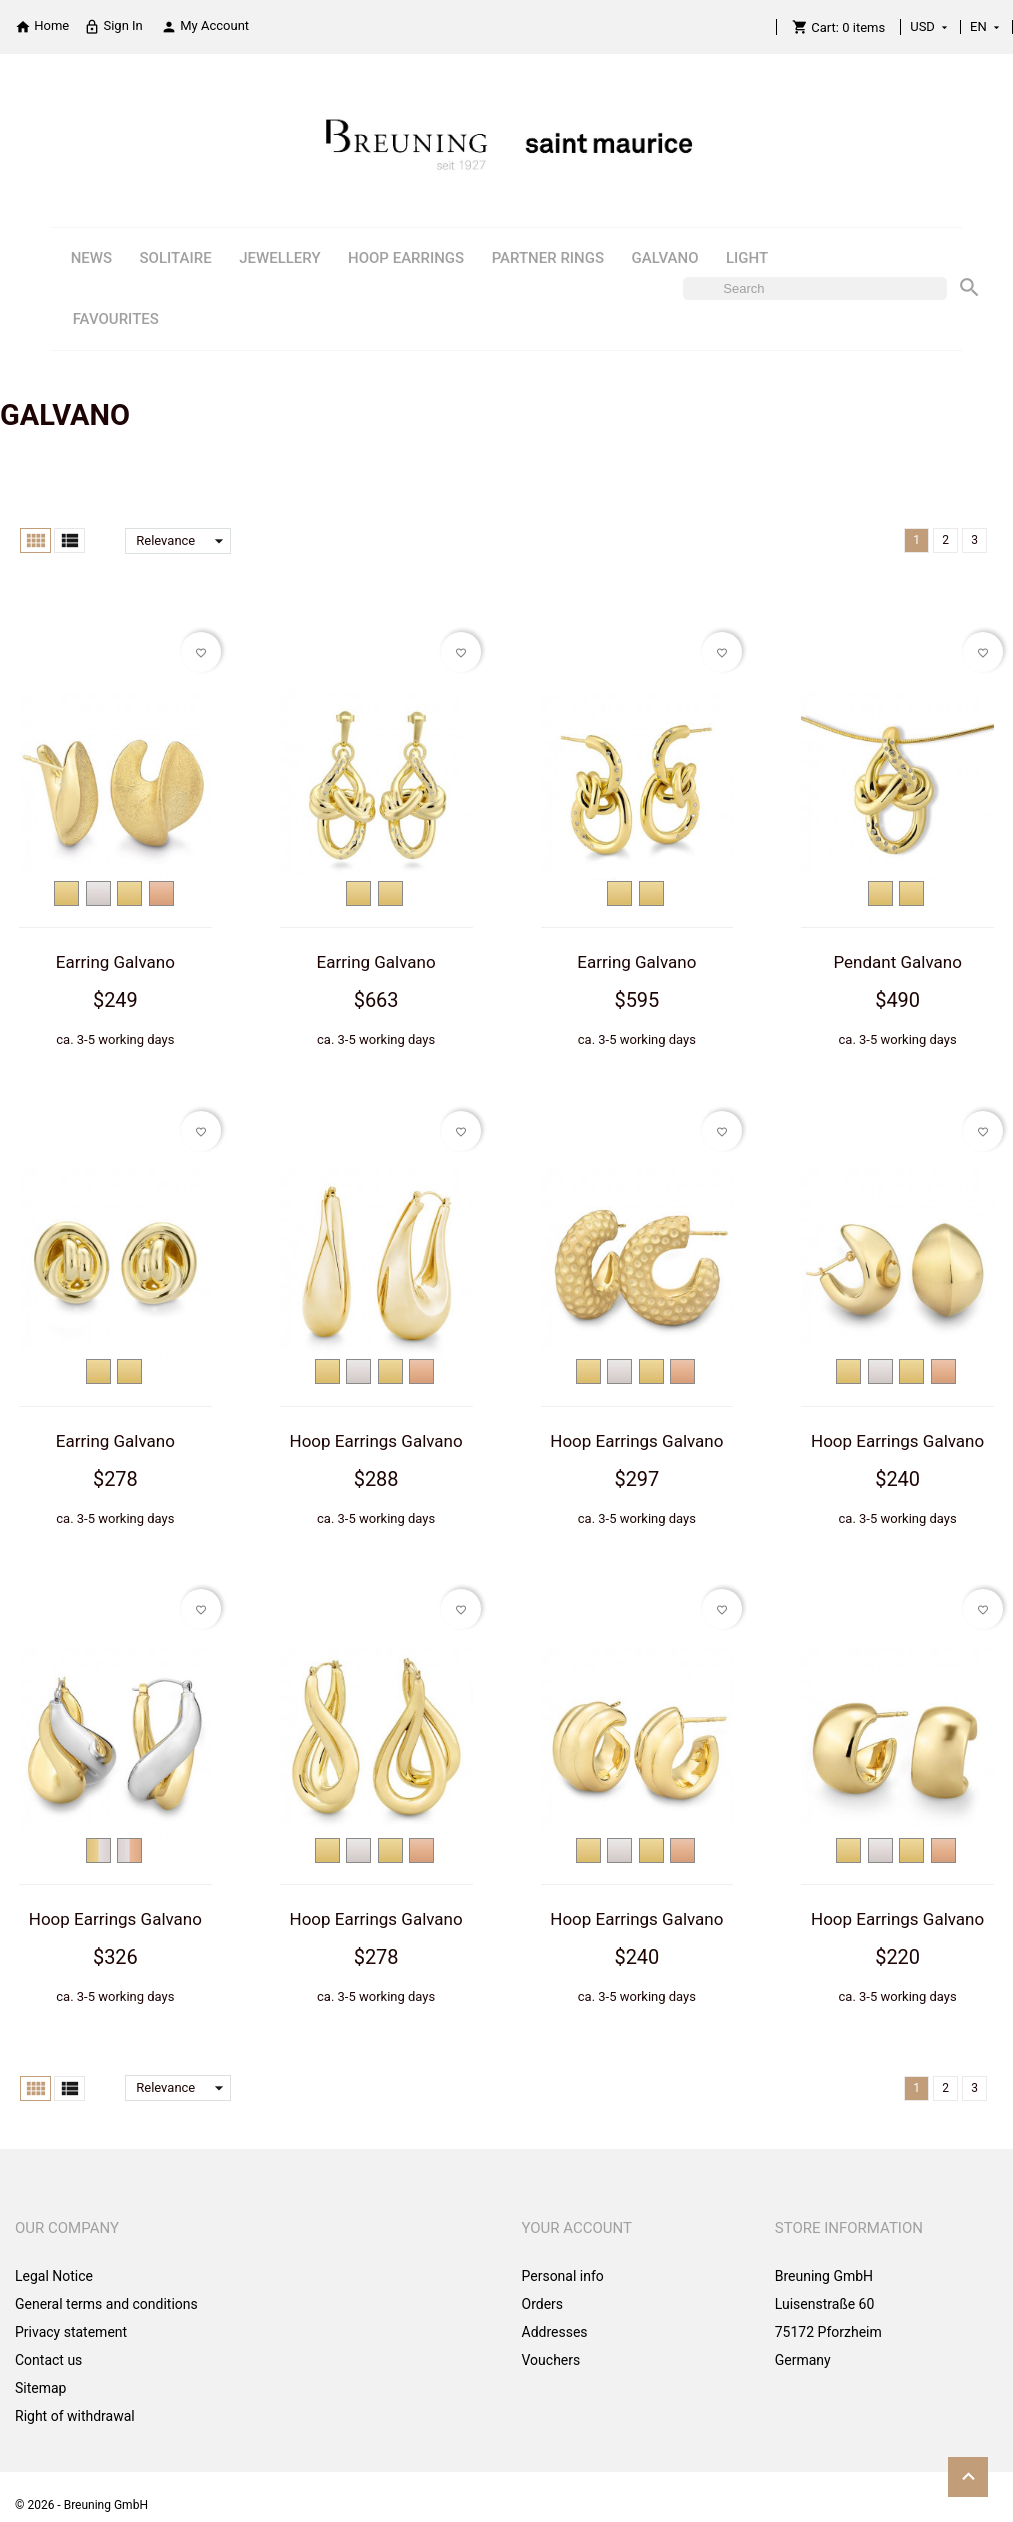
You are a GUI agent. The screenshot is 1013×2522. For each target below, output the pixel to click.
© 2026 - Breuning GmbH (81, 2505)
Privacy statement (71, 2332)
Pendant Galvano (897, 962)
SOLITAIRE (176, 258)
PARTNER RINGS (548, 258)
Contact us (48, 2360)
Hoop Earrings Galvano (376, 1441)
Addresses (555, 2332)
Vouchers (551, 2360)
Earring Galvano (115, 962)
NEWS (91, 258)
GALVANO (665, 258)
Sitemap (40, 2388)
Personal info (563, 2276)
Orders (543, 2304)
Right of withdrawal (75, 2416)
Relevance (183, 541)
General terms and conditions (106, 2304)
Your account (577, 2228)
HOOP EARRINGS (406, 258)
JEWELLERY (279, 258)
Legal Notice (54, 2276)
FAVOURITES (116, 319)
